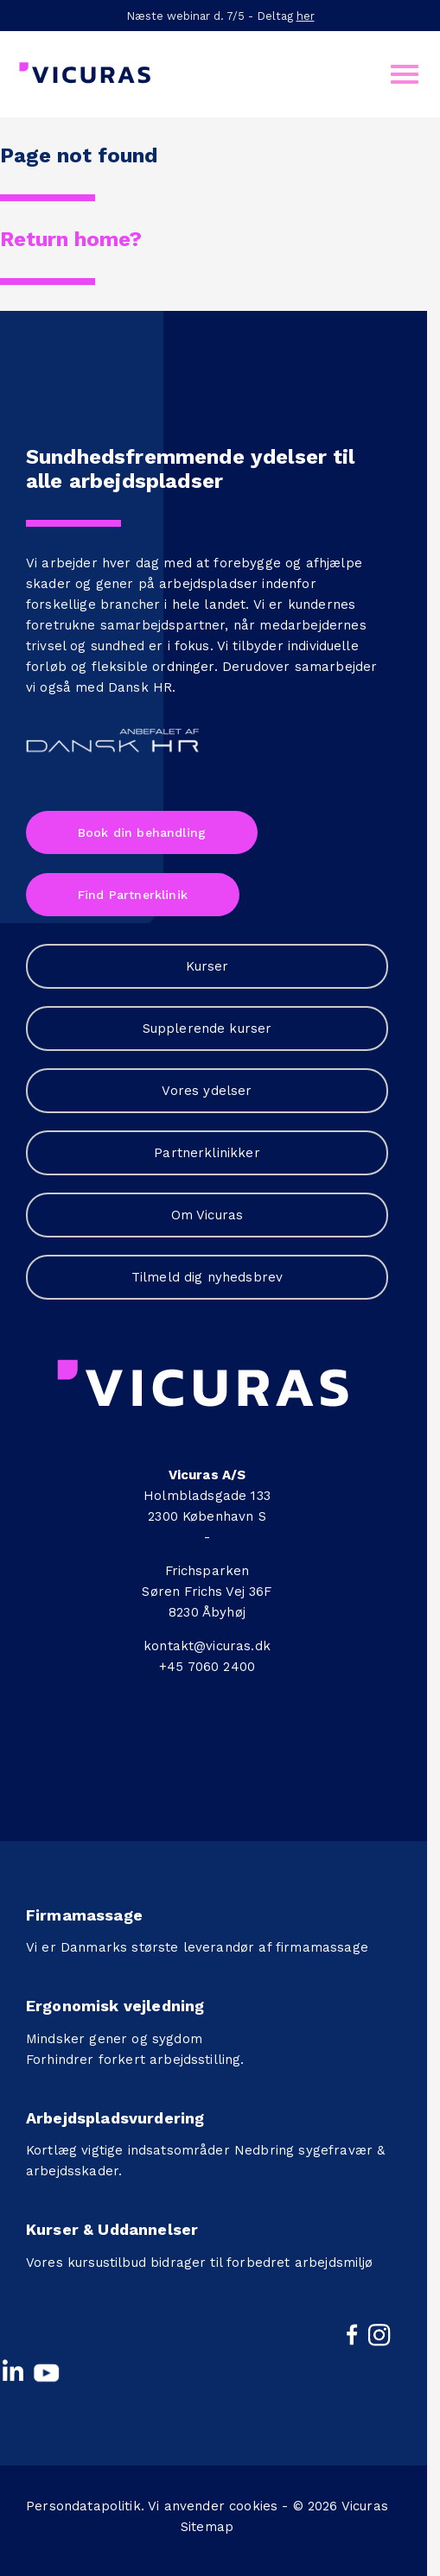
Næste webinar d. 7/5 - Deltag (220, 15)
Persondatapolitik (83, 2506)
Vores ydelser (207, 1090)
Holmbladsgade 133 (207, 1495)
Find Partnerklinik (133, 895)
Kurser (207, 966)
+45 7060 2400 (207, 1666)
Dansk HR (140, 687)
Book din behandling (142, 832)
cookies (253, 2506)
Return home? (71, 239)
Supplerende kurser (207, 1028)
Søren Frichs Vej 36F (206, 1591)
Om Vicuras (207, 1215)
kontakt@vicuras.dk (207, 1646)
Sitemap (207, 2527)
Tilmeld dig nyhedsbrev (207, 1277)
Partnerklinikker (207, 1153)
